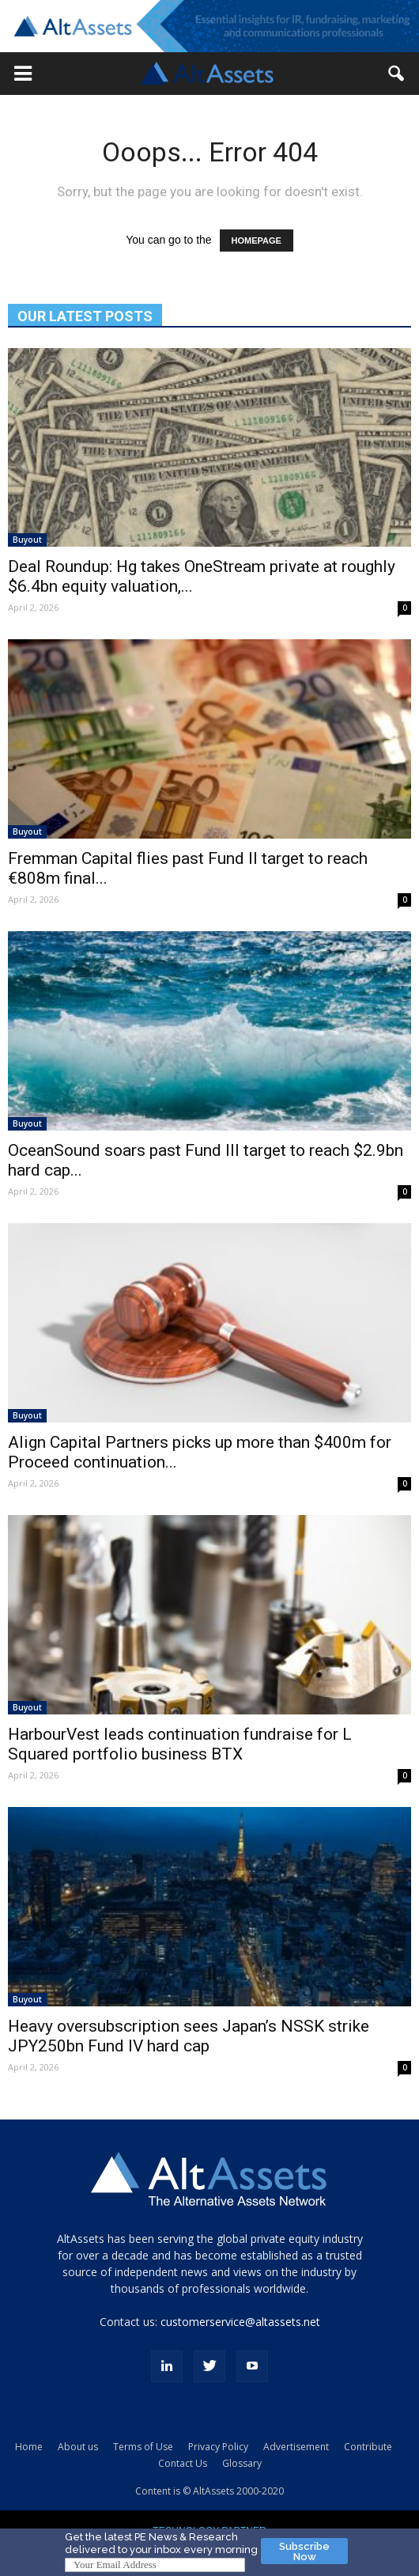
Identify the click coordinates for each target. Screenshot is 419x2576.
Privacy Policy (218, 2446)
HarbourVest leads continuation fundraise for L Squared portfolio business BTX (180, 1744)
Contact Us (182, 2463)
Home (29, 2446)
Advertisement (296, 2446)
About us (78, 2446)
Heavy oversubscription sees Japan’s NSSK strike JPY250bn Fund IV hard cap (188, 2036)
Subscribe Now (304, 2551)
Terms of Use (143, 2446)
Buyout (27, 539)
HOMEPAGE (256, 240)
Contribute (368, 2446)
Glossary (242, 2463)
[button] (23, 73)
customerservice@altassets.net (240, 2321)
